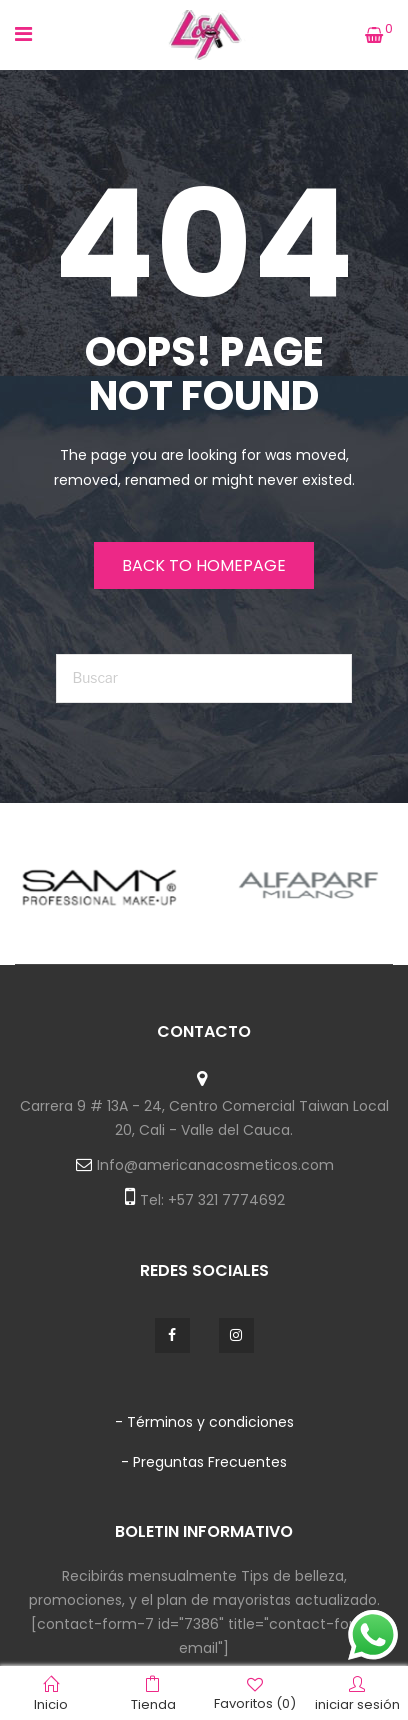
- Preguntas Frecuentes (204, 1462)
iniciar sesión (357, 1694)
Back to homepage (204, 565)
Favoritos (255, 1693)
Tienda (153, 1694)
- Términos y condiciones (204, 1422)
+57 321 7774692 (226, 1200)
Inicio (51, 1694)
